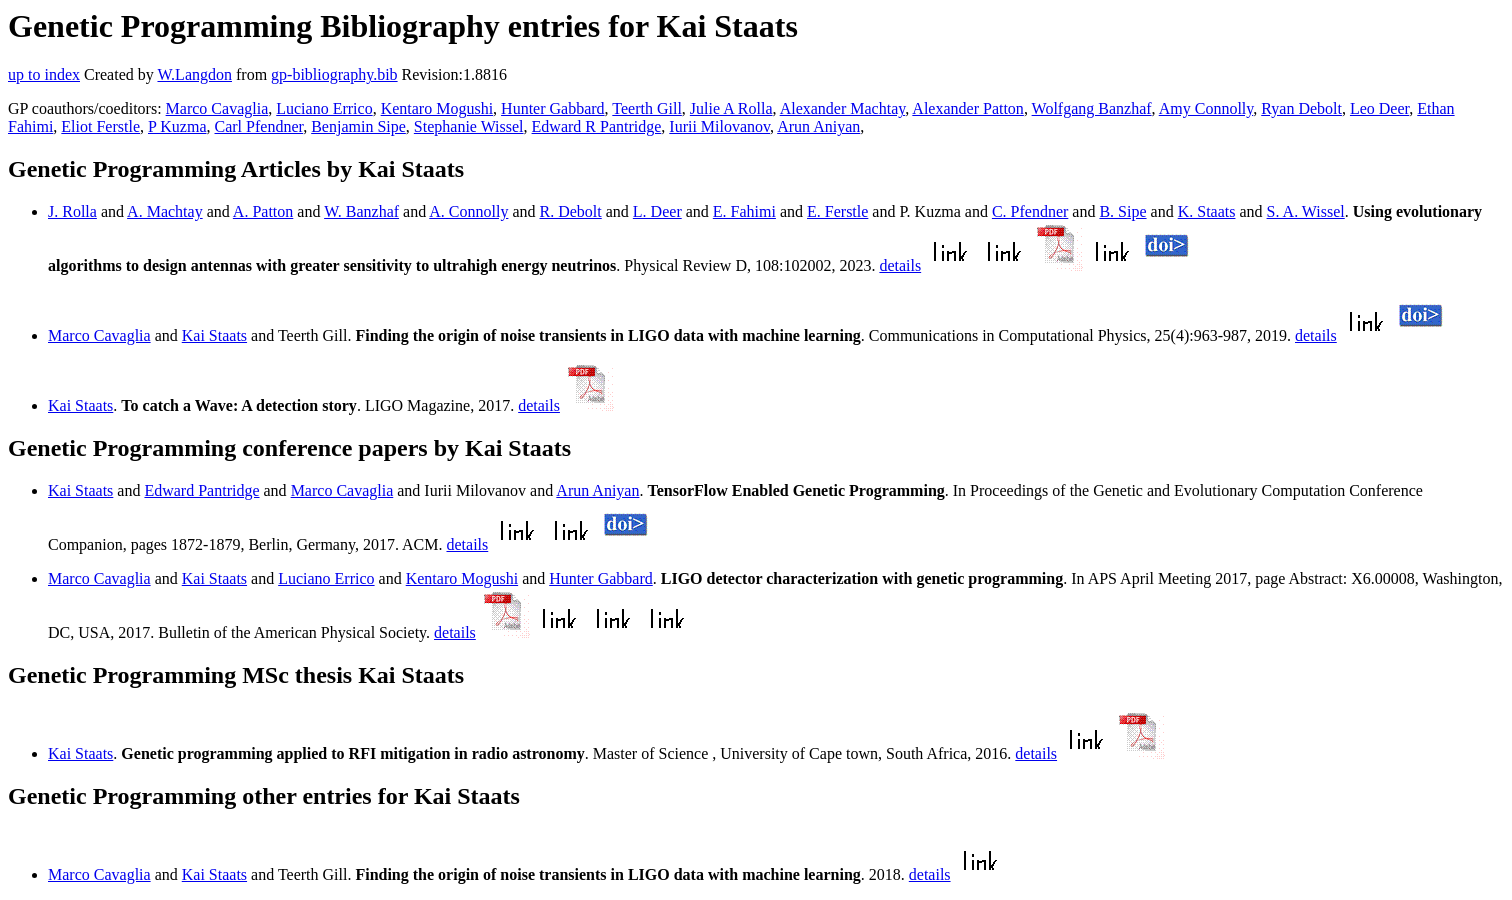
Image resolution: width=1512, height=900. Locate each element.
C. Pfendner (1030, 211)
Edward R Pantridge (597, 126)
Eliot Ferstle (100, 126)
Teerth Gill (647, 108)
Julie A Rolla (731, 108)
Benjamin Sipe (358, 126)
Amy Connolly (1206, 108)
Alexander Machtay (843, 108)
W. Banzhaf (361, 211)
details (900, 265)
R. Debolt (571, 211)
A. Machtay (165, 211)
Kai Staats (214, 335)
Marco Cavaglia (217, 108)
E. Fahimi (744, 211)
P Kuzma (177, 126)
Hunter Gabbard (553, 108)
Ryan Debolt (1301, 108)
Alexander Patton (968, 108)
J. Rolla (72, 211)
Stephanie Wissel (469, 126)
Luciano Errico (324, 108)
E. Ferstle (837, 211)
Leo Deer (1379, 108)
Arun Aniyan (818, 126)
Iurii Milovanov (719, 126)
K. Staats (1207, 211)
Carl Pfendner (259, 126)
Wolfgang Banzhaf (1092, 108)
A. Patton (263, 211)
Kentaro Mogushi (437, 108)
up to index (44, 74)
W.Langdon (194, 74)
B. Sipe (1122, 211)
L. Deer (657, 211)
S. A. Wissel (1306, 211)
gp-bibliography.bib (334, 74)
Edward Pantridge (201, 490)
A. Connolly (468, 211)
